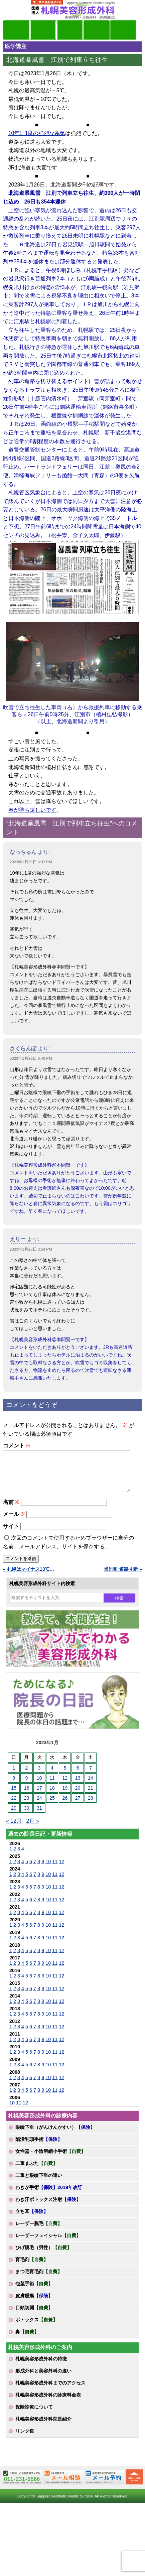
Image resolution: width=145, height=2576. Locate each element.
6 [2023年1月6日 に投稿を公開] (78, 1776)
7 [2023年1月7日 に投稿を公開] (90, 1776)
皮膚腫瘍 (34, 2303)
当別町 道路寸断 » (123, 1577)
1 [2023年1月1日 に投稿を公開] (13, 1776)
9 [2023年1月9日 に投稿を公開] (26, 1786)
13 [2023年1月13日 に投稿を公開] (78, 1786)
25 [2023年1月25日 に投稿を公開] (52, 1806)
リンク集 (24, 2439)
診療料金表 (96, 30)
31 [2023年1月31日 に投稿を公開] (39, 1816)
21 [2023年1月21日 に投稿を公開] (90, 1796)
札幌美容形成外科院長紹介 (43, 2427)
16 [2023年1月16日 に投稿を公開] (26, 1796)
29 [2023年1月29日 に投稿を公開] (13, 1816)
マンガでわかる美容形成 (43, 30)
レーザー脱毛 (38, 2231)
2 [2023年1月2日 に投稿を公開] (26, 1776)
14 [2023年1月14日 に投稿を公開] (90, 1786)
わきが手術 (48, 2195)
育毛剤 (31, 2267)
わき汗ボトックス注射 (48, 2207)
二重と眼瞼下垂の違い (38, 2183)
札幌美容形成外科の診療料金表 (48, 2403)
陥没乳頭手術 (38, 2147)
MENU (13, 10)
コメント (16, 1445)
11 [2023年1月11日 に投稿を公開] (52, 1786)
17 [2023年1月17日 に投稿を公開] (39, 1796)
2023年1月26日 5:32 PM (31, 862)
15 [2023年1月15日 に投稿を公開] (13, 1796)
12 (61, 1869)
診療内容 (69, 30)
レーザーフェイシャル (48, 2243)
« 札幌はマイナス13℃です (31, 1577)
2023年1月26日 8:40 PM (31, 1058)
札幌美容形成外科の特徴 (41, 2366)
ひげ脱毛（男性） (43, 2255)
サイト (11, 1534)
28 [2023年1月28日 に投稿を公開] (90, 1806)
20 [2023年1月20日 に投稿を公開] (78, 1796)
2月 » (32, 1829)
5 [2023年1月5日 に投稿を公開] (64, 1776)
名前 (11, 1510)
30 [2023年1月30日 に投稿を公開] (26, 1816)
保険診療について (34, 2415)
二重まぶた (36, 2171)
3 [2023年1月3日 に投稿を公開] (39, 1776)
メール (14, 1522)
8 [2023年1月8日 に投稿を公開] (13, 1786)
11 (54, 1869)
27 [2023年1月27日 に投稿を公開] (78, 1806)
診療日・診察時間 (123, 30)
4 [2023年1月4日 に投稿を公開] (52, 1776)
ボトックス (36, 2327)
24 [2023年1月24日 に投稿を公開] (39, 1806)
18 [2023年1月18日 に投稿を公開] (52, 1796)
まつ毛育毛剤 (38, 2279)
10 (48, 1869)
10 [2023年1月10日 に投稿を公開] (39, 1786)
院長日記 (16, 30)
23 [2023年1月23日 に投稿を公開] (26, 1806)
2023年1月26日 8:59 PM (31, 1249)
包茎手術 (34, 2291)
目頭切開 (34, 2315)
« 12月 (14, 1829)
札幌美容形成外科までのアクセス (50, 2391)
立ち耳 (31, 2219)
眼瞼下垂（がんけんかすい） (55, 2135)
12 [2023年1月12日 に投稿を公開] (64, 1786)
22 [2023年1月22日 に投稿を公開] (13, 1806)
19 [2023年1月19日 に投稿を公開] (64, 1796)
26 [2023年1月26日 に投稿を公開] (64, 1806)
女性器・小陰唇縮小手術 (50, 2159)
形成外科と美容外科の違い (43, 2378)
